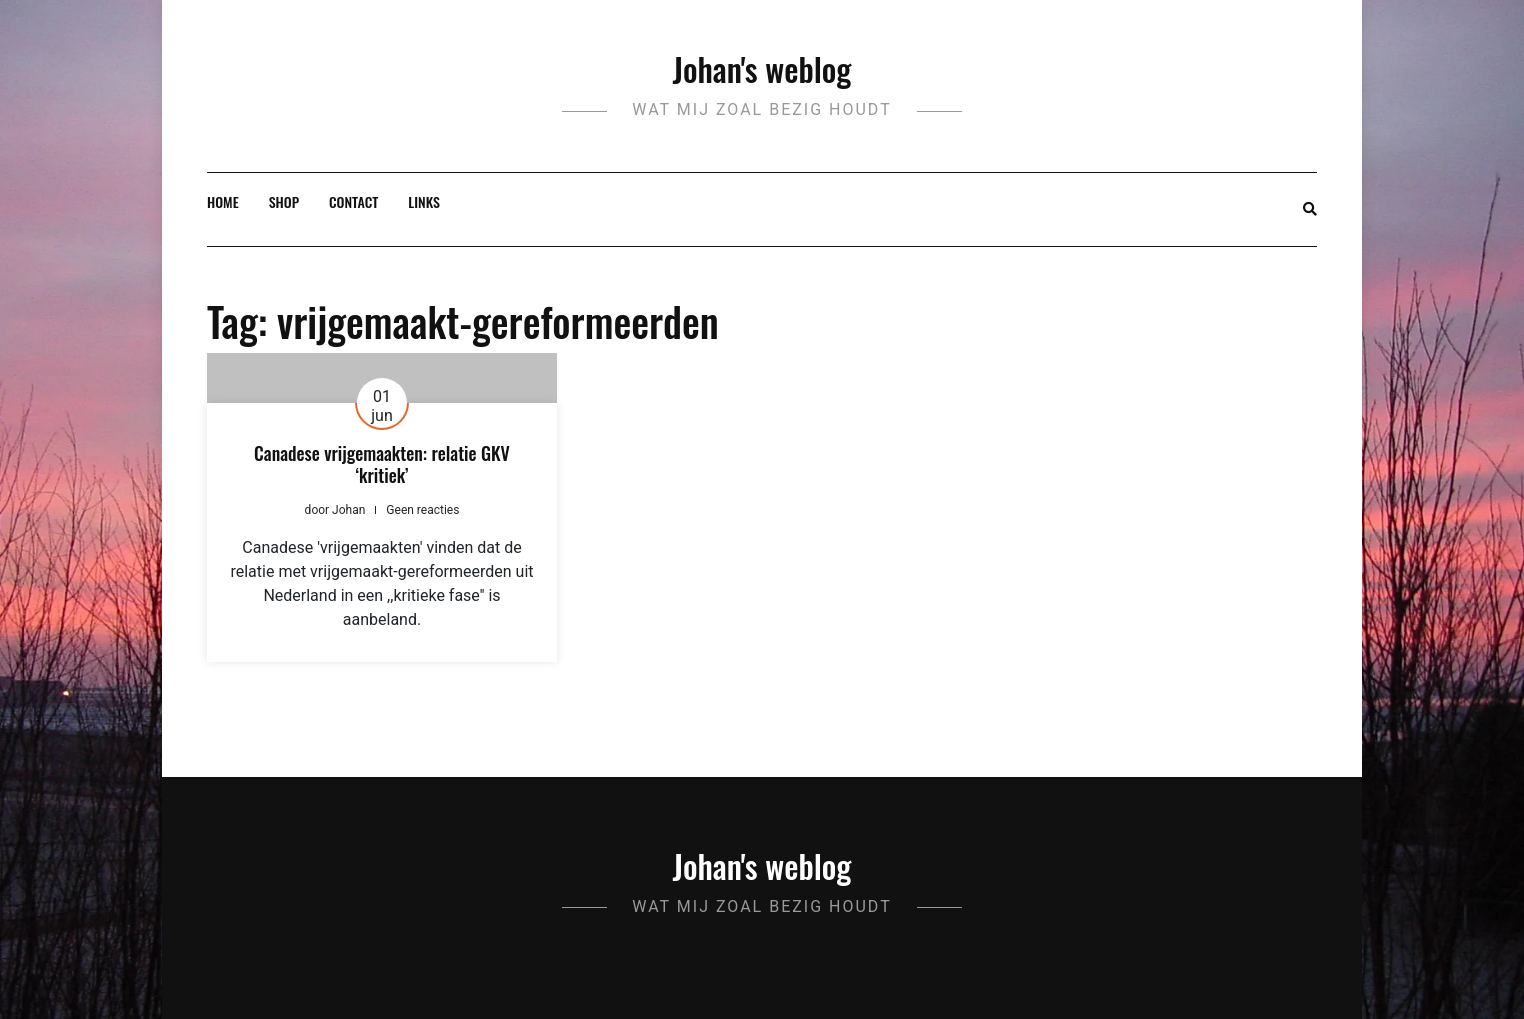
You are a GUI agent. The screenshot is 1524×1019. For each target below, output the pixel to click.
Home (223, 201)
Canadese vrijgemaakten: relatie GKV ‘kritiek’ (382, 464)
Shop (284, 201)
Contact (353, 201)
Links (424, 201)
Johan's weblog (762, 68)
